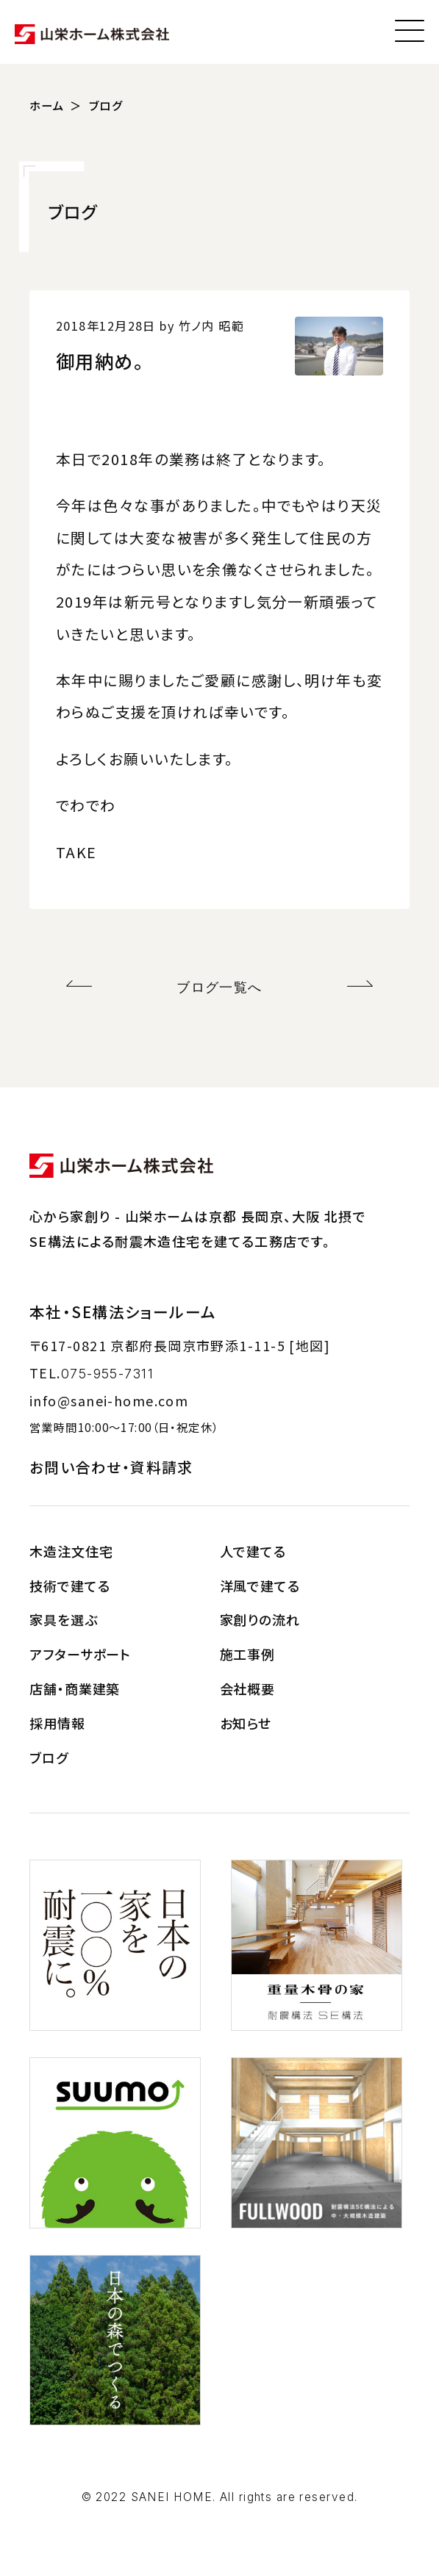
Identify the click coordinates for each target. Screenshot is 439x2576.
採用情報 (57, 1723)
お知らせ (246, 1723)
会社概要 (248, 1688)
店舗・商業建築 (74, 1688)
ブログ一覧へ (219, 987)
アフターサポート (80, 1653)
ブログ (106, 105)
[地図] (309, 1345)
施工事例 (248, 1653)
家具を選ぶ (63, 1619)
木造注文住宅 (71, 1551)
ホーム (46, 105)
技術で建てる (69, 1585)
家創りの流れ (260, 1619)
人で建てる (253, 1551)
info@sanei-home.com (108, 1400)
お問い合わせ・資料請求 (111, 1467)
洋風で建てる (260, 1585)
